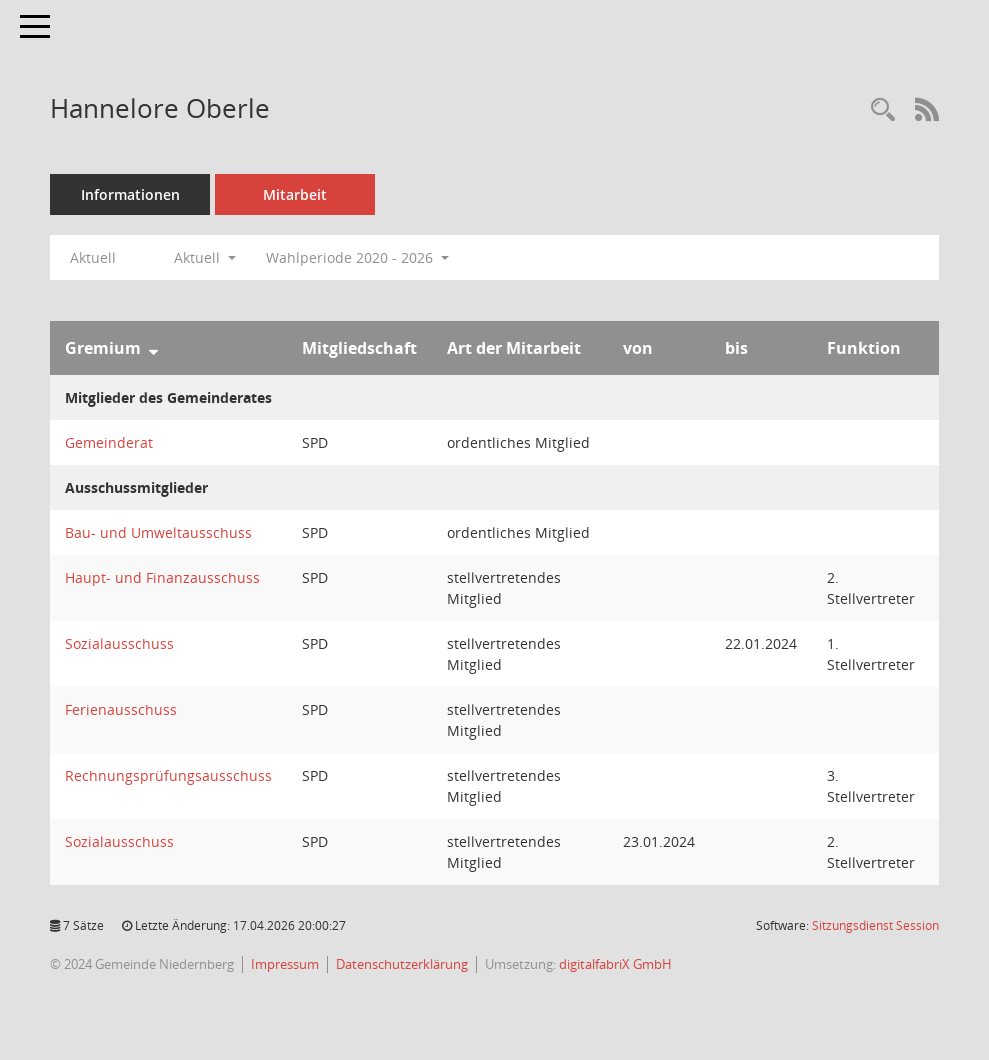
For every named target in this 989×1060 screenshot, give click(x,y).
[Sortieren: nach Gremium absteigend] (153, 348)
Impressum (285, 964)
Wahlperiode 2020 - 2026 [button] (357, 257)
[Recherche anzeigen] (883, 110)
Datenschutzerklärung (402, 964)
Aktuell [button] (205, 257)
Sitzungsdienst (875, 925)
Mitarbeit (295, 194)
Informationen (130, 194)
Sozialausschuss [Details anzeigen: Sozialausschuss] (119, 643)
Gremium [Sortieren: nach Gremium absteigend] (103, 348)
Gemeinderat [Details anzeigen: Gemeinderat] (109, 442)
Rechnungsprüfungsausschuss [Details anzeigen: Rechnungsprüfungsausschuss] (168, 775)
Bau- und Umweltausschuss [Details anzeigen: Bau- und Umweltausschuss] (158, 532)
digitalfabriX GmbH (615, 964)
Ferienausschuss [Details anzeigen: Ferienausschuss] (121, 709)
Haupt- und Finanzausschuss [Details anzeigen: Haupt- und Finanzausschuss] (162, 577)
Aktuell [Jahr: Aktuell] (93, 257)
